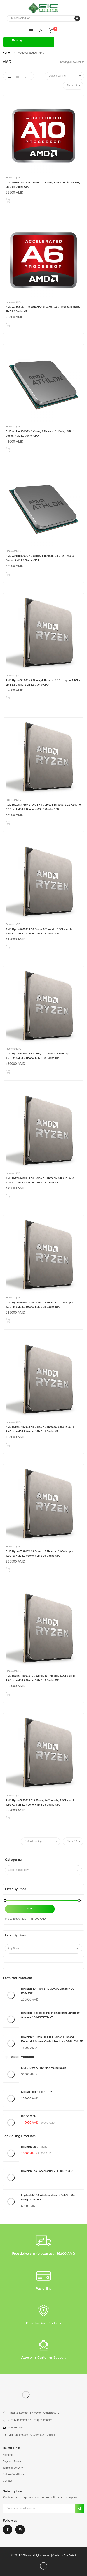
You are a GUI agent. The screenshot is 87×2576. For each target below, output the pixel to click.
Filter (30, 1909)
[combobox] (43, 1870)
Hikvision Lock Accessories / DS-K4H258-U (47, 2171)
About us (8, 2455)
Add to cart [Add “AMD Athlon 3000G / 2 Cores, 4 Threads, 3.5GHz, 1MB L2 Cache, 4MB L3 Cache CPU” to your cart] (8, 575)
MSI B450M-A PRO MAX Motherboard (44, 2068)
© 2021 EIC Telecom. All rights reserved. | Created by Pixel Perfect (43, 2555)
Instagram (20, 2529)
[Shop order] (64, 76)
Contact (7, 2481)
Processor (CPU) (14, 178)
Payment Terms (12, 2461)
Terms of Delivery (13, 2468)
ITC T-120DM (28, 2116)
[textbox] (43, 1870)
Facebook (7, 2529)
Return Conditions (13, 2474)
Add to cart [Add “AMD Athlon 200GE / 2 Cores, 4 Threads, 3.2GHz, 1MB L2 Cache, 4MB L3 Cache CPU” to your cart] (8, 450)
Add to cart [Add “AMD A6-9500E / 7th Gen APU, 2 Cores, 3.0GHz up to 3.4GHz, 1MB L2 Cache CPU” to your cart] (8, 326)
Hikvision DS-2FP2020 (34, 2147)
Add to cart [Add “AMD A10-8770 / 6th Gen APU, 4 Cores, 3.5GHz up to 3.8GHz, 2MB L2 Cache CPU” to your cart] (8, 201)
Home (6, 53)
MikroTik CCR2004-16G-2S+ (38, 2092)
